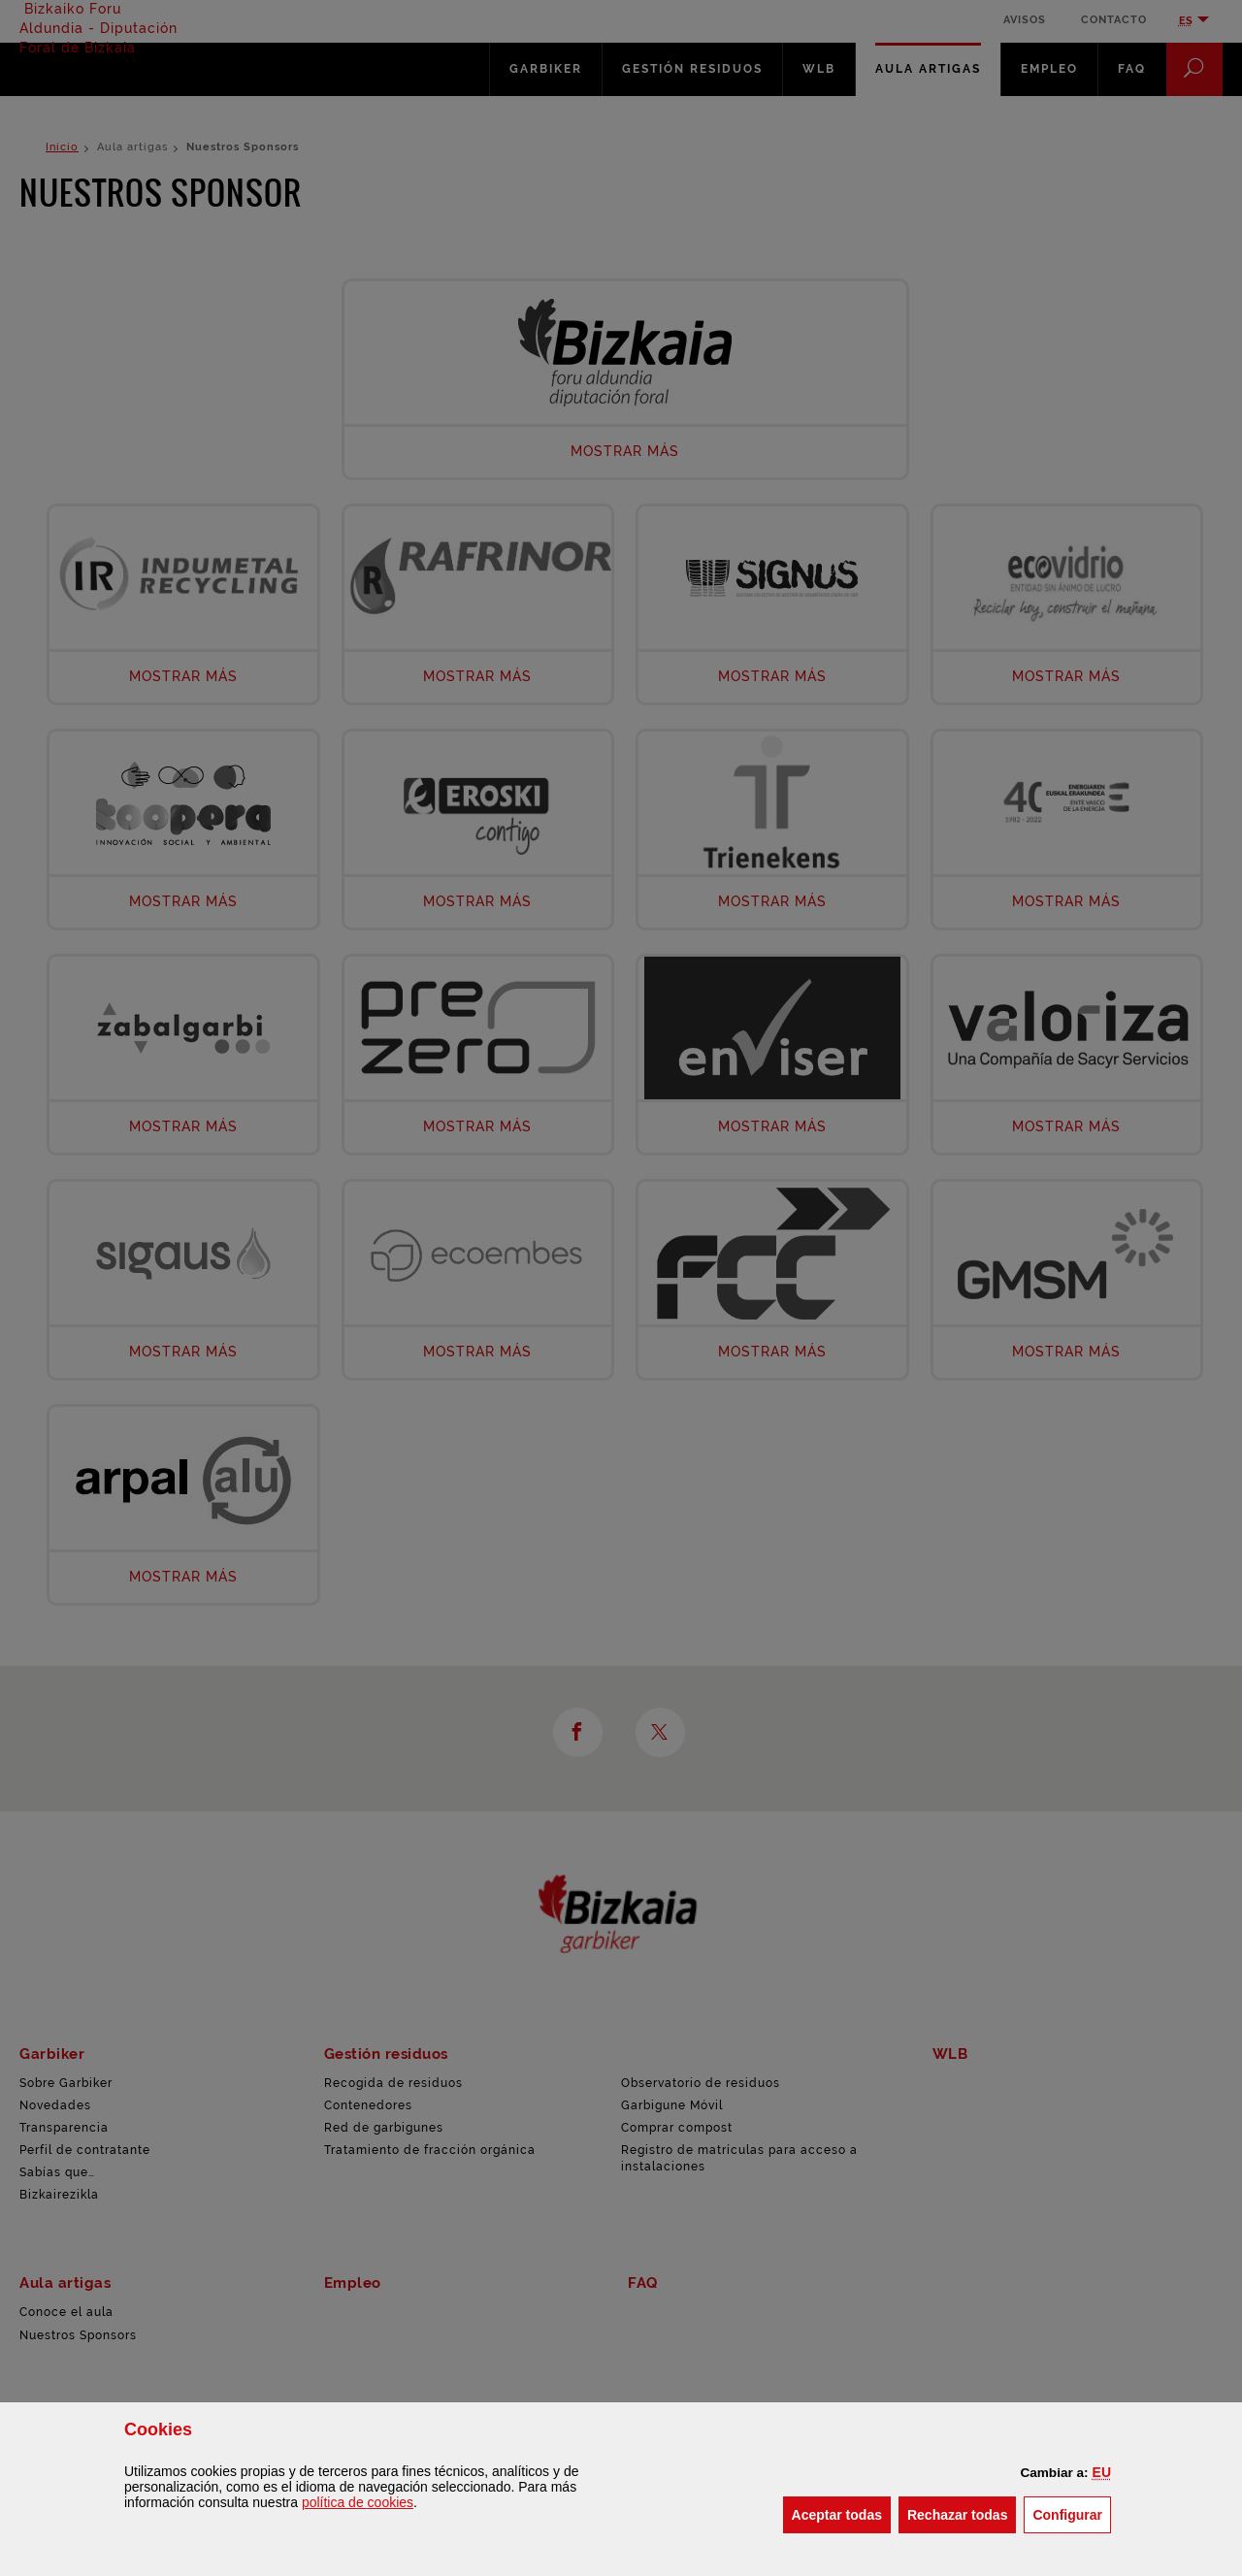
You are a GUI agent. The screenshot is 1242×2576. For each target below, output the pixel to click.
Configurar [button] (1071, 2513)
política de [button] (357, 2502)
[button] (1102, 2472)
